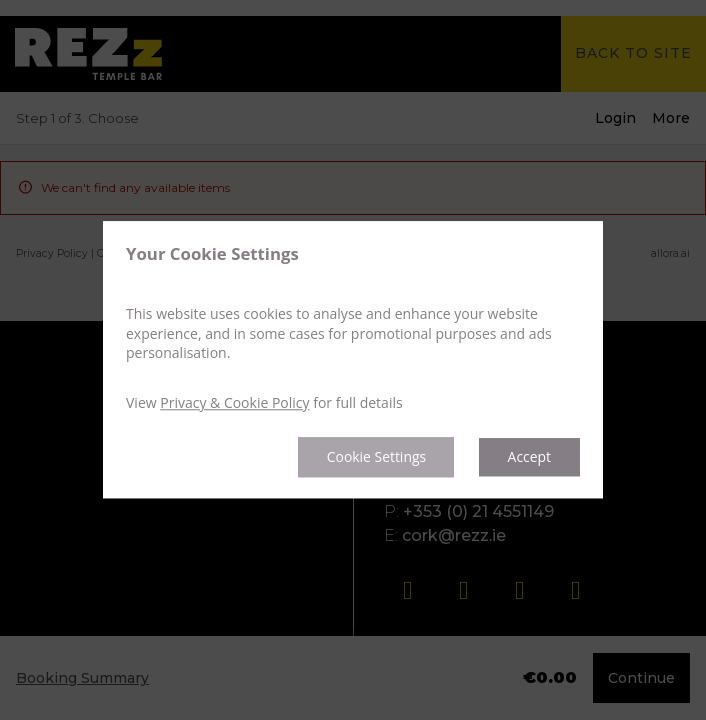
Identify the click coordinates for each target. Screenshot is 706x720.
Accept (529, 457)
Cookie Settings (375, 457)
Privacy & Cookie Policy (234, 402)
